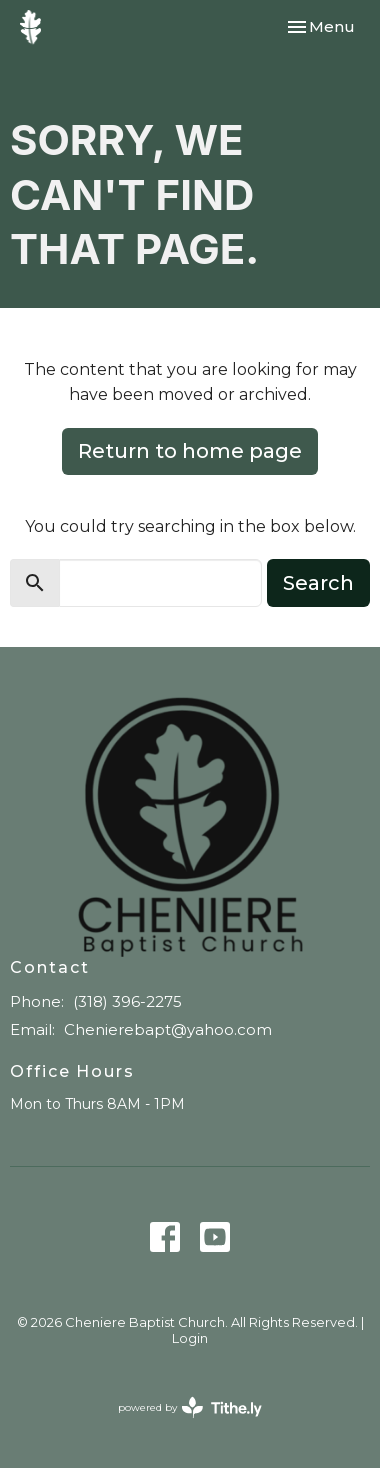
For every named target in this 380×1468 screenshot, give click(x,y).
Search (318, 583)
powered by (190, 1407)
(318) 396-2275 (127, 1001)
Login (190, 1338)
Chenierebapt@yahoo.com (168, 1029)
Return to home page (190, 451)
